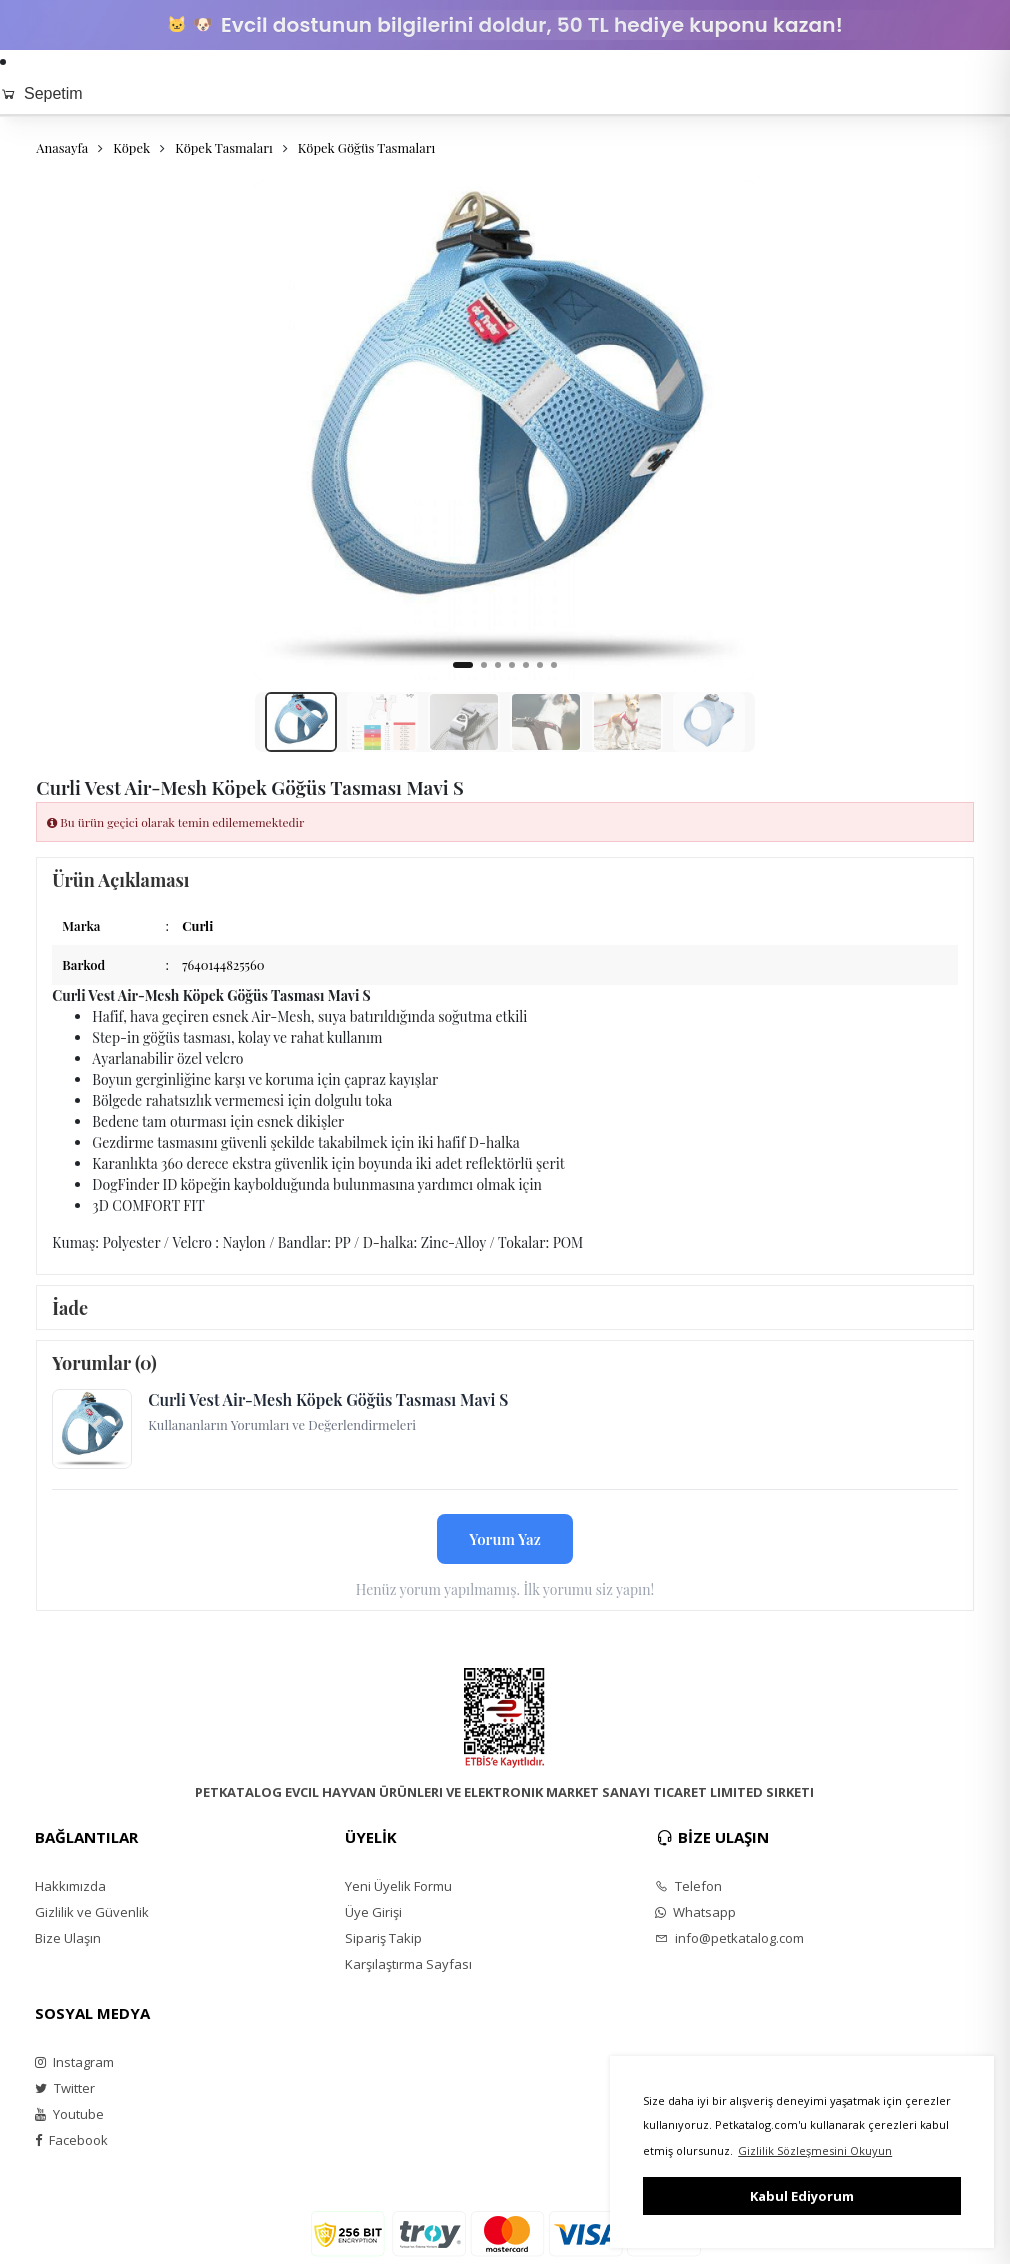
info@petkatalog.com (729, 1938)
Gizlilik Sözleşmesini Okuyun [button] (815, 2150)
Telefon (688, 1886)
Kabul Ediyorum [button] (802, 2196)
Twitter (65, 2088)
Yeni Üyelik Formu (398, 1886)
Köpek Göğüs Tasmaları (366, 147)
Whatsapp (695, 1912)
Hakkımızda (70, 1886)
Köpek (131, 147)
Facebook (71, 2140)
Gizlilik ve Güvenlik (92, 1912)
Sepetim (41, 93)
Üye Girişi (373, 1912)
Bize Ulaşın (68, 1938)
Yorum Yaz (505, 1539)
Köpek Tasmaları (224, 147)
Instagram (74, 2062)
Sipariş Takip (383, 1938)
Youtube (69, 2114)
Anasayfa (62, 147)
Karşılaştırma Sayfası (408, 1964)
